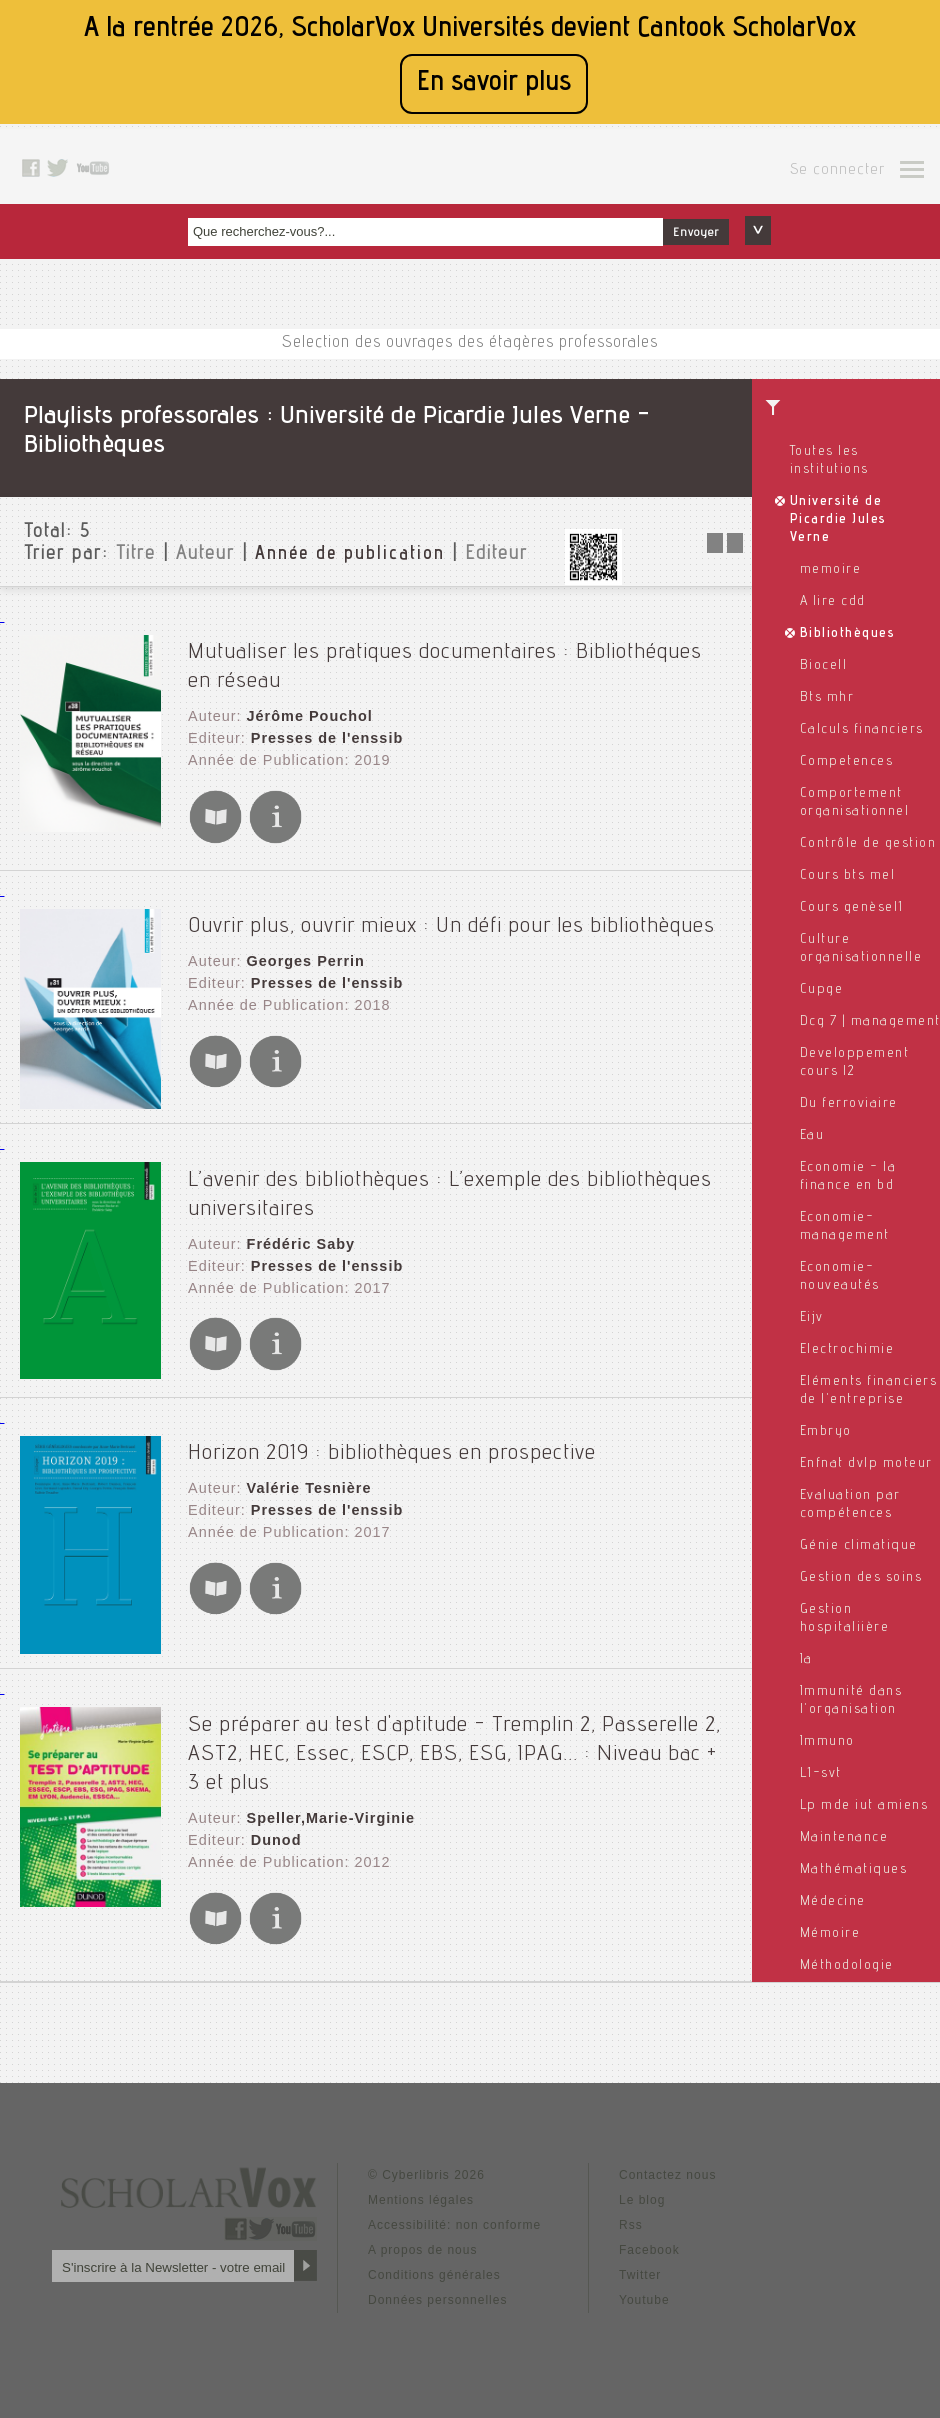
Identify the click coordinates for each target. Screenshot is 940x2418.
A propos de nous (422, 2225)
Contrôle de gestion (868, 844)
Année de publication (350, 555)
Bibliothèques (848, 634)
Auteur (205, 555)
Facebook (649, 2225)
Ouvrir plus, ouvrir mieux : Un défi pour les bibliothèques (451, 912)
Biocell (824, 666)
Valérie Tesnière (306, 1470)
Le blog (642, 2175)
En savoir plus (494, 83)
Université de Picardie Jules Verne (838, 520)
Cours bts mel (848, 876)
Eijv (812, 1318)
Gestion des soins (861, 1578)
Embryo (826, 1432)
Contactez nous (667, 2150)
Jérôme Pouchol (306, 708)
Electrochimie (847, 1350)
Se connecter (837, 171)
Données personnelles (437, 2275)
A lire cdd (833, 602)
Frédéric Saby (298, 1226)
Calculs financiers (862, 730)
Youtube (644, 2275)
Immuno (827, 1742)
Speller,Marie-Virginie (327, 1794)
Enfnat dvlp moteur (866, 1464)
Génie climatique (859, 1546)
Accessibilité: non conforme (454, 2200)
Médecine (833, 1902)
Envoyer (696, 233)
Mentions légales (421, 2175)
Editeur (496, 555)
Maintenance (844, 1838)
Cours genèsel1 (852, 908)
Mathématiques (854, 1870)
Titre (136, 555)
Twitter (640, 2250)
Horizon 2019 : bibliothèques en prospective (392, 1436)
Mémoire (830, 1934)
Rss (631, 2200)
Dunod (273, 1814)
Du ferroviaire (849, 1104)
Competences (847, 762)
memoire (831, 570)
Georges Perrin (302, 946)
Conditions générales (434, 2250)
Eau (812, 1136)
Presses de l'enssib (323, 728)
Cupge (822, 990)
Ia (806, 1660)
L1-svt (821, 1774)
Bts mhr (827, 698)
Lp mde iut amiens (864, 1806)
